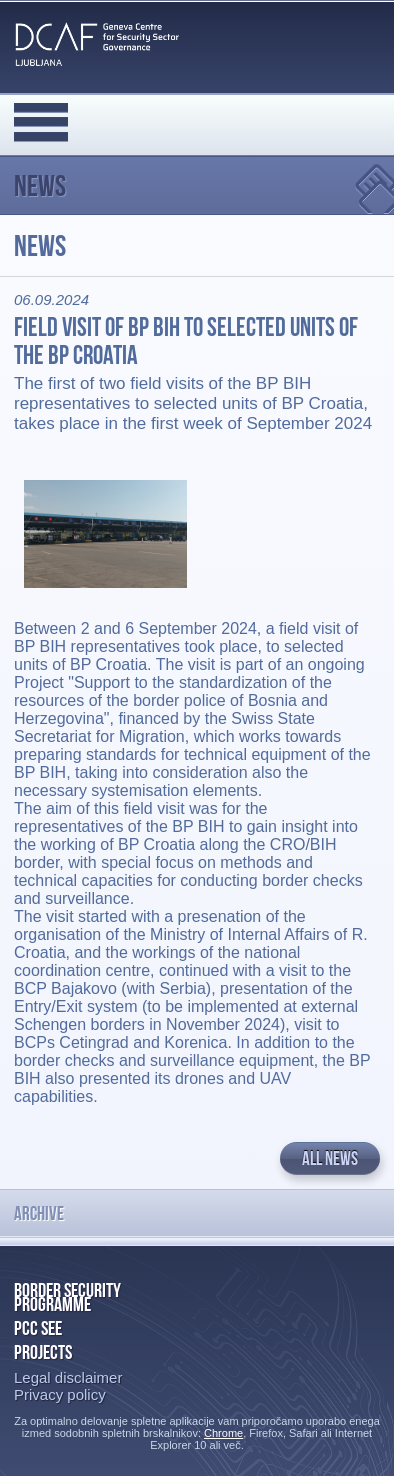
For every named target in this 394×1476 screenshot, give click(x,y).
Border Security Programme (67, 1297)
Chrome (223, 1433)
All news (330, 1158)
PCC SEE (38, 1328)
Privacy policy (60, 1394)
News (40, 185)
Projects (43, 1352)
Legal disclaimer (68, 1377)
